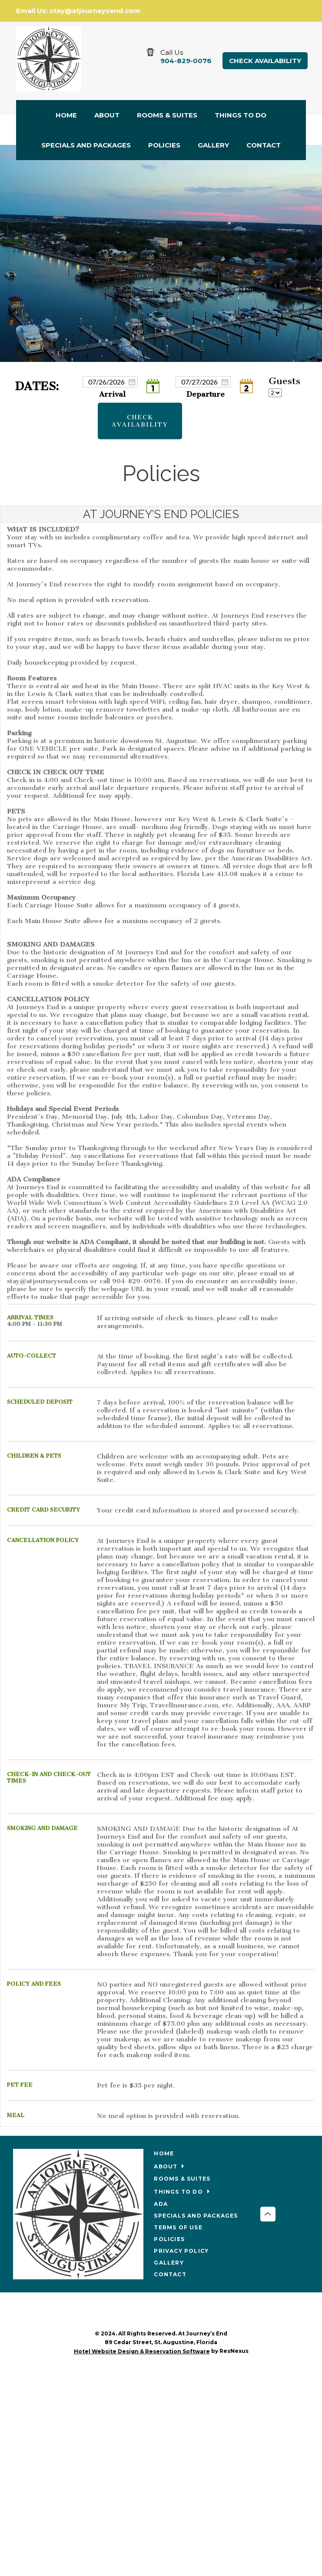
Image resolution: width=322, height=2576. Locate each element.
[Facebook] (161, 2312)
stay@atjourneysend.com (95, 11)
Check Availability (265, 61)
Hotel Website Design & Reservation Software (142, 2351)
